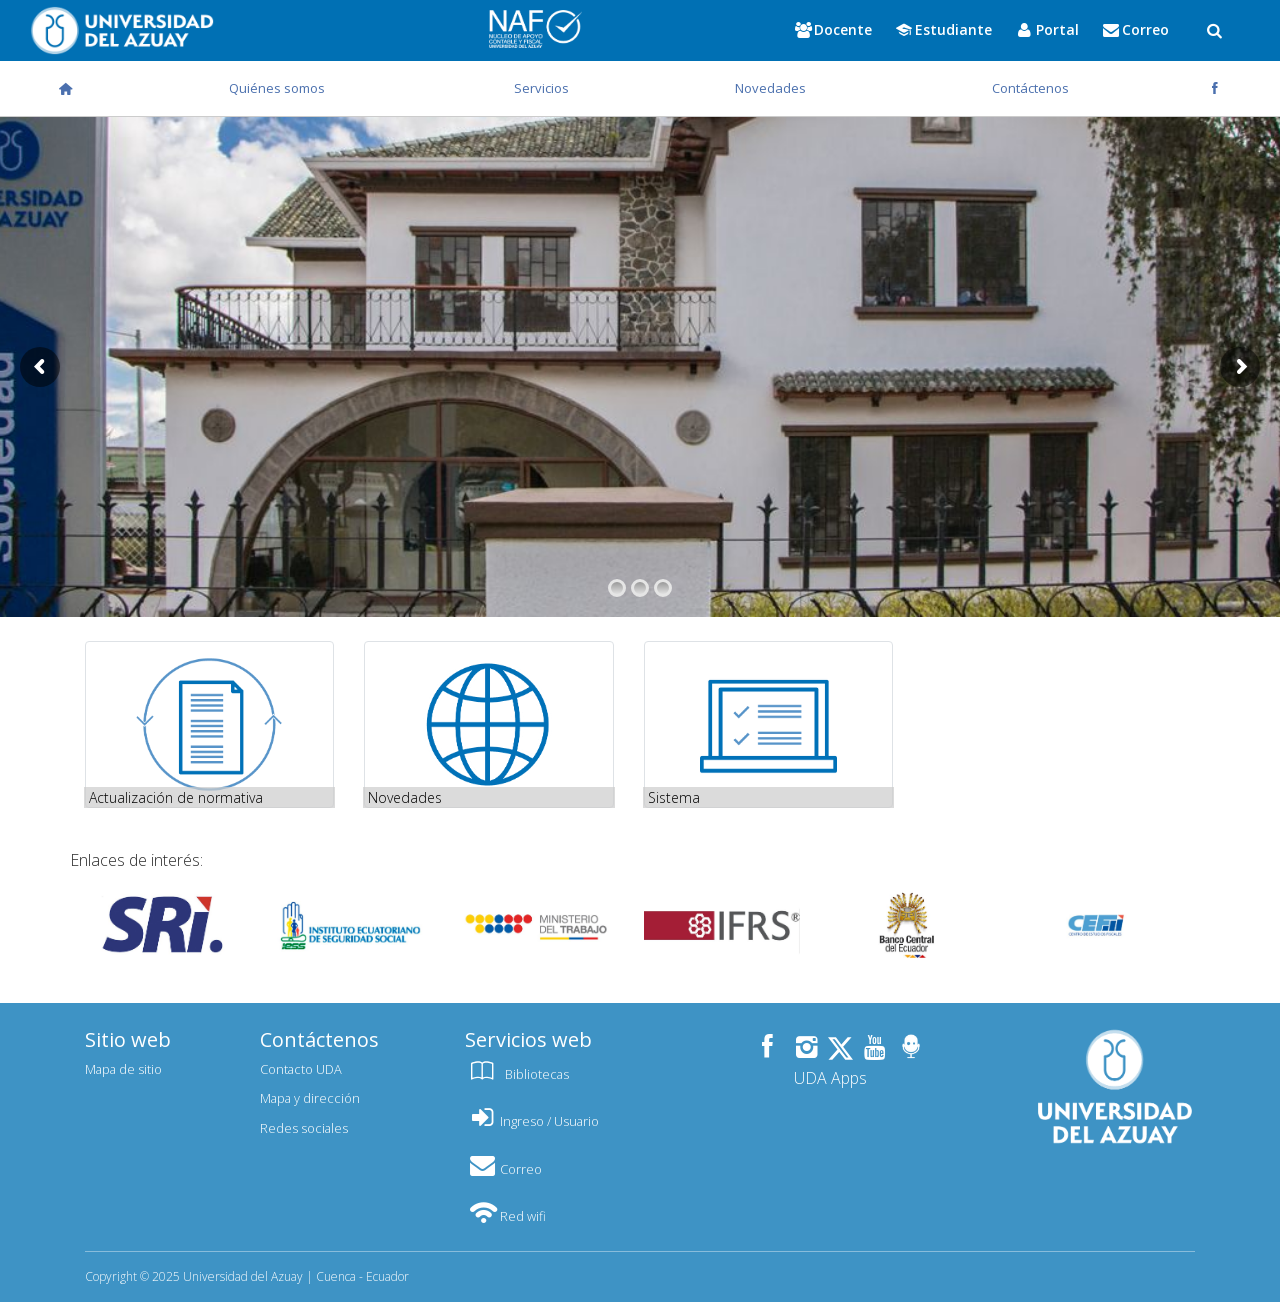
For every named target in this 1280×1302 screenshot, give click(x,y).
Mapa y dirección (310, 1098)
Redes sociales (304, 1128)
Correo (503, 1169)
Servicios (541, 88)
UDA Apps (830, 1078)
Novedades (770, 88)
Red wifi (505, 1216)
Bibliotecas (517, 1074)
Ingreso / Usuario (532, 1121)
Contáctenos (1030, 88)
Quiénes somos (277, 88)
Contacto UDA (301, 1069)
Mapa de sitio (123, 1069)
